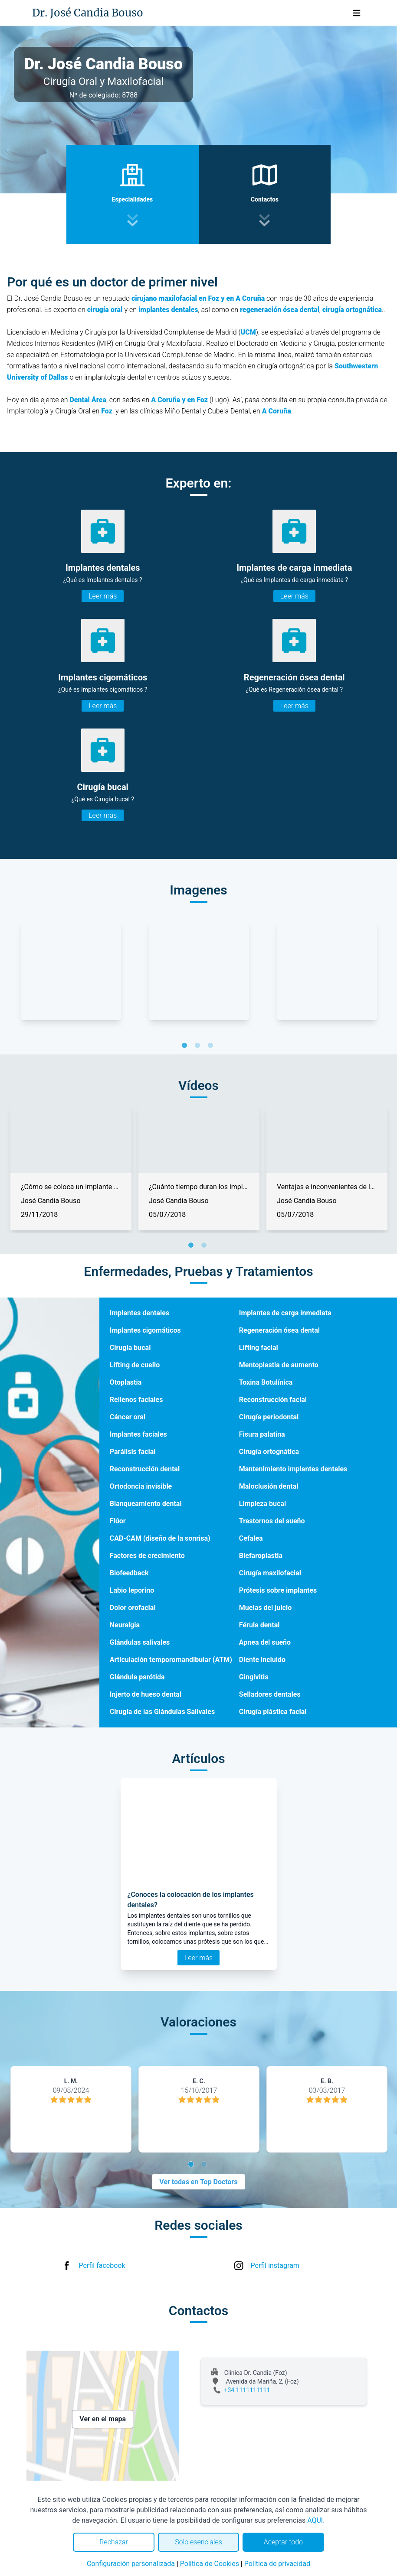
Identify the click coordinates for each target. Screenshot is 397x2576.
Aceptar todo (283, 2542)
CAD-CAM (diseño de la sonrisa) (160, 1538)
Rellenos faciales (136, 1399)
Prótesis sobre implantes (278, 1590)
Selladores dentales (270, 1694)
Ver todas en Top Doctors (198, 2182)
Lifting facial (258, 1347)
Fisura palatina (262, 1434)
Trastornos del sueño (272, 1521)
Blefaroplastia (260, 1555)
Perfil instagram (275, 2265)
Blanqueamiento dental (146, 1503)
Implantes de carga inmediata (285, 1313)
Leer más (103, 596)
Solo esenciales (198, 2542)
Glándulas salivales (140, 1642)
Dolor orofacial (133, 1607)
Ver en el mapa (102, 2419)
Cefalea (251, 1538)
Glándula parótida (137, 1677)
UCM (248, 332)
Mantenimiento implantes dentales (293, 1469)
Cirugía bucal (130, 1347)
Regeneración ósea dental (279, 1330)
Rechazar (113, 2542)
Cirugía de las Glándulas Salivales (162, 1712)
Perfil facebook (102, 2265)
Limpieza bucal (262, 1503)
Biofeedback (129, 1573)
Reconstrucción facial (273, 1399)
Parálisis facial (133, 1451)
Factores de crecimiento (147, 1555)
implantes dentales (168, 310)
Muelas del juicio (265, 1607)
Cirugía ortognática (269, 1451)
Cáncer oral (127, 1417)
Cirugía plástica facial (273, 1712)
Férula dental (259, 1625)
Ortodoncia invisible (141, 1486)
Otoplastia (126, 1382)
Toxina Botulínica (266, 1382)
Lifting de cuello (135, 1365)
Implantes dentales (139, 1313)
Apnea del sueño (265, 1642)
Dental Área (87, 400)
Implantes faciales (138, 1434)
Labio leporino (132, 1590)
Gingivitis (254, 1677)
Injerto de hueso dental (145, 1694)
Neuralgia (125, 1625)
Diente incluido (262, 1660)
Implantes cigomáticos (145, 1330)
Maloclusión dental (269, 1486)
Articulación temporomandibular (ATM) (171, 1660)
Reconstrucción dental (145, 1469)
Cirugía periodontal (269, 1417)
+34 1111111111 (247, 2390)
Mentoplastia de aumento (278, 1365)
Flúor (118, 1521)
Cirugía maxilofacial (270, 1573)
